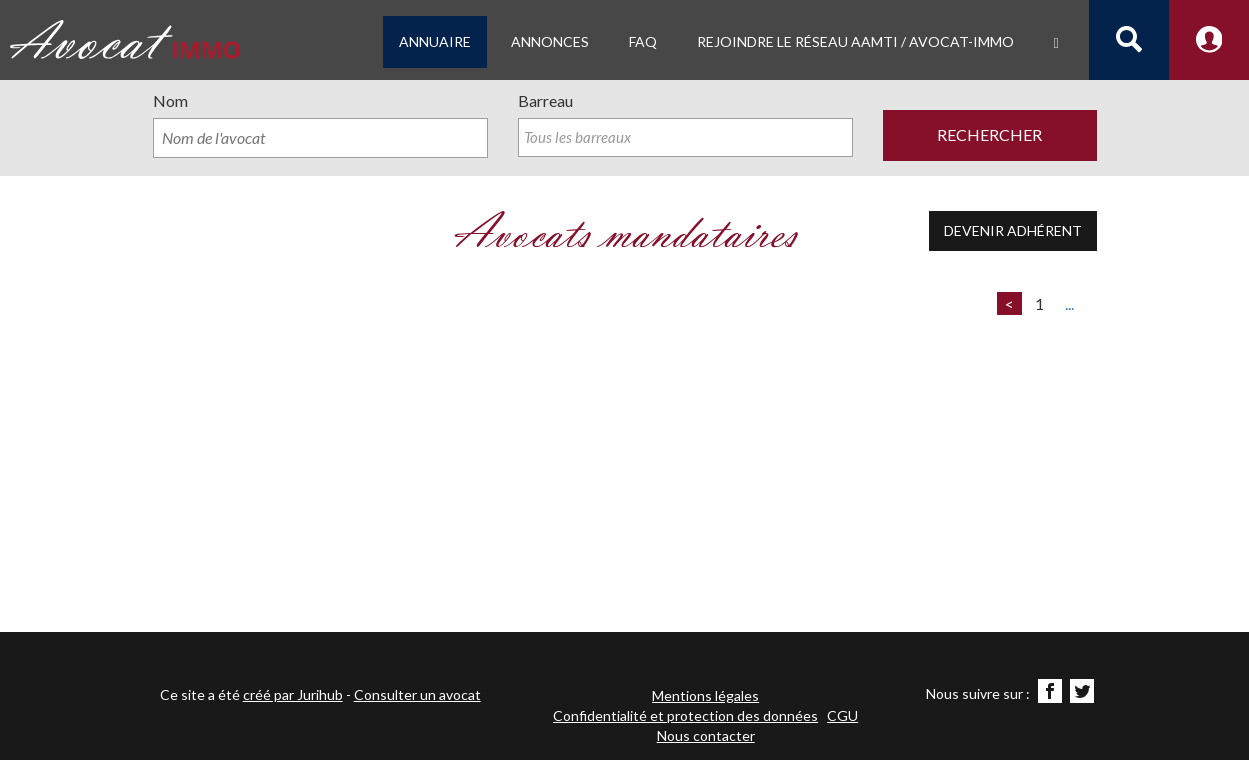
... (1069, 303)
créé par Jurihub (293, 694)
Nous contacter (706, 735)
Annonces (550, 41)
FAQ (643, 41)
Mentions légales (705, 695)
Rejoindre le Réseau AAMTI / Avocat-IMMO (855, 41)
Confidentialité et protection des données (685, 715)
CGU (842, 715)
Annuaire (435, 41)
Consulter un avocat (417, 694)
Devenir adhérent (1013, 230)
